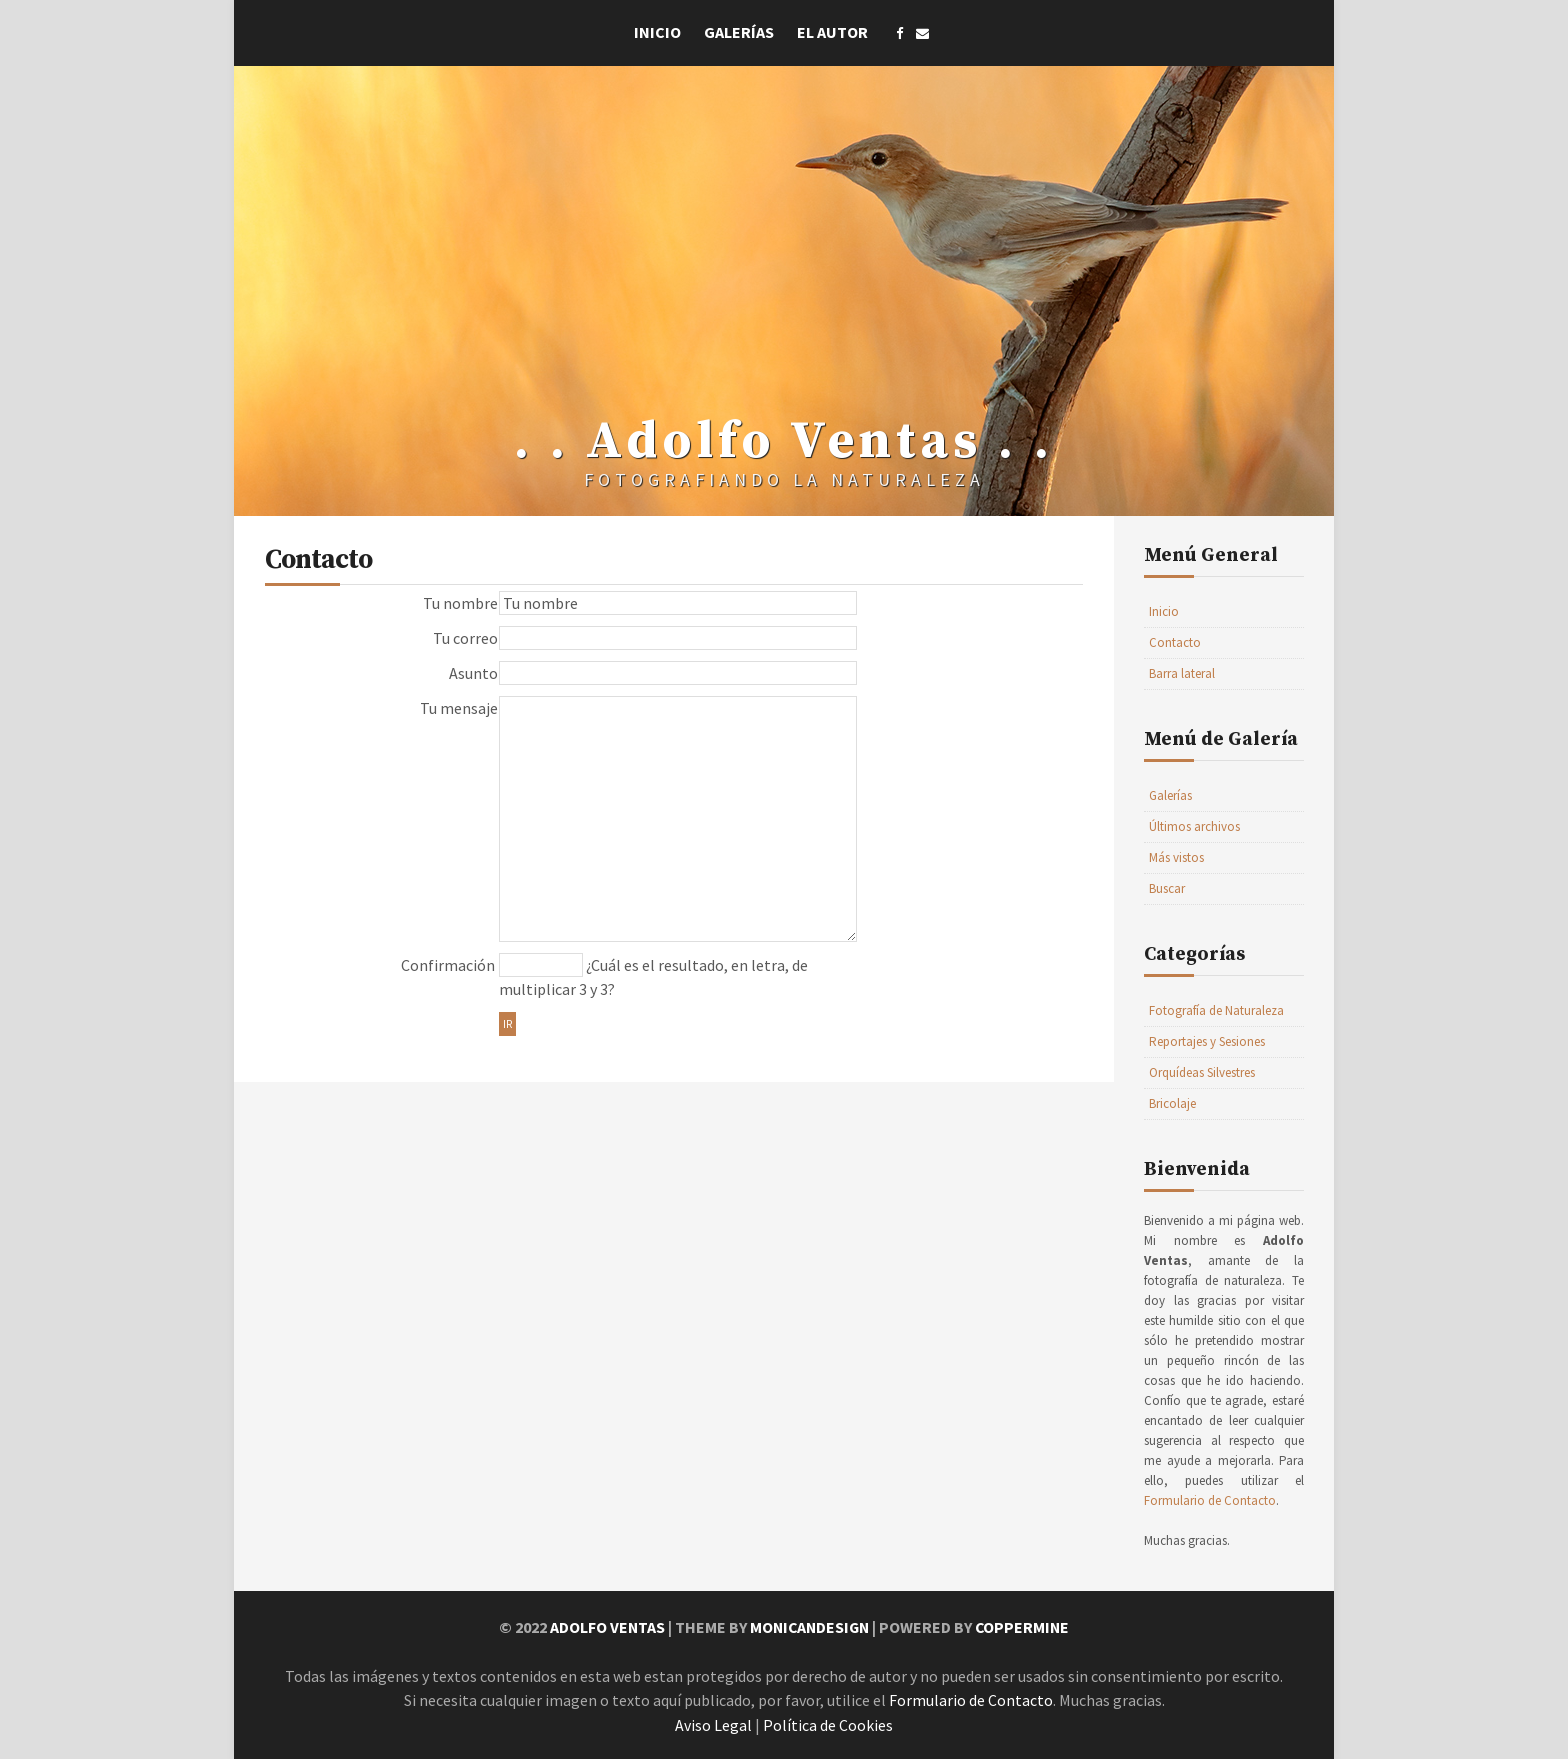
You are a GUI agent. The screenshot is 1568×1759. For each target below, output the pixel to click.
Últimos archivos (1194, 826)
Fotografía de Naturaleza (1216, 1010)
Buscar (1167, 888)
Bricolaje (1172, 1103)
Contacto (1175, 642)
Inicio (657, 32)
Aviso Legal (713, 1723)
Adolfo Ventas (604, 1627)
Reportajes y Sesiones (1207, 1041)
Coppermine (1025, 1627)
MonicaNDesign (809, 1627)
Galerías (739, 32)
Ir (507, 1024)
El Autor (832, 32)
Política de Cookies (828, 1723)
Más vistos (1176, 857)
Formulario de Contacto (1210, 1500)
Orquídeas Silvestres (1202, 1072)
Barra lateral (1182, 673)
